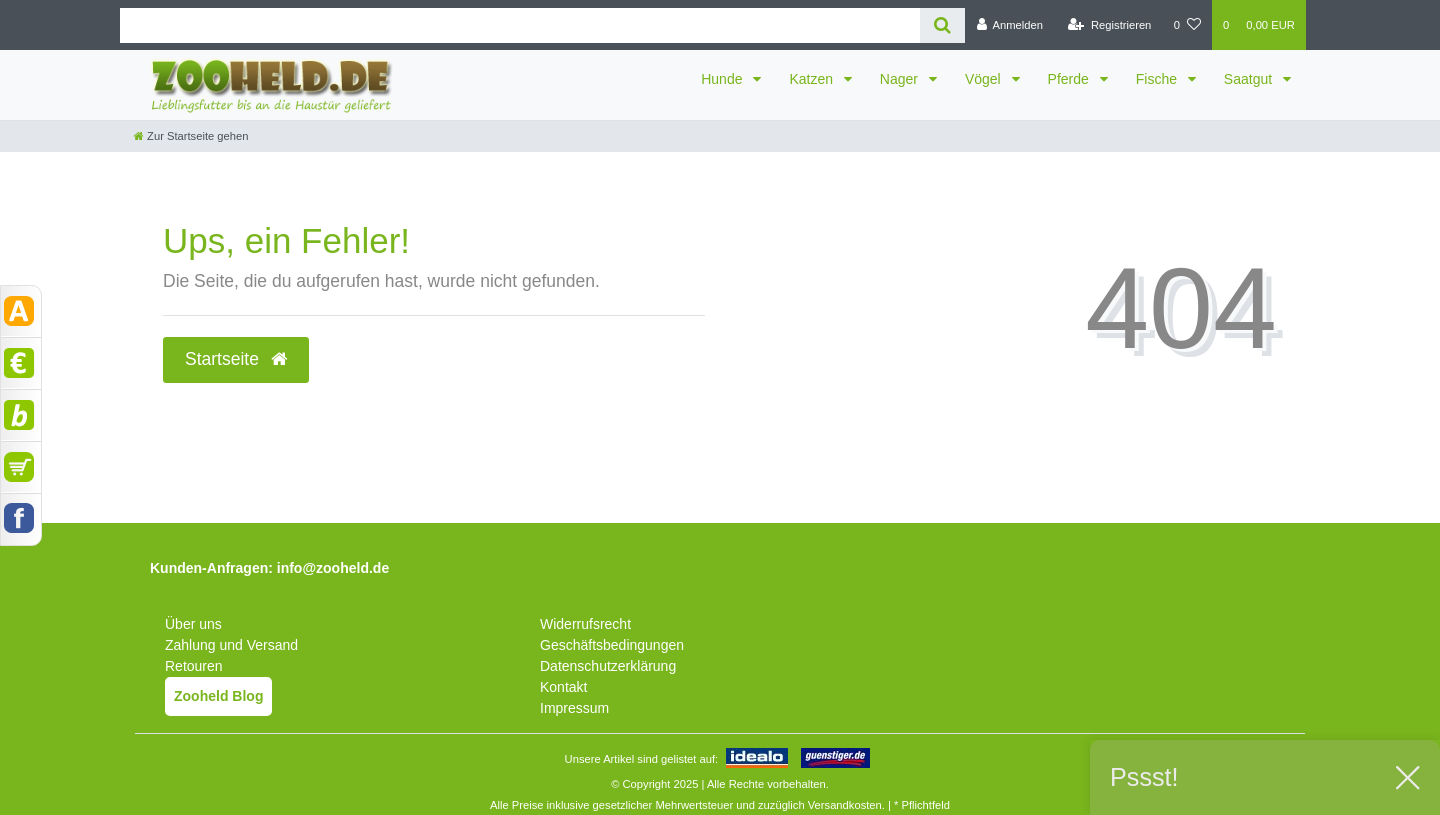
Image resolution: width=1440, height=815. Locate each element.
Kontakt (563, 687)
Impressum (574, 708)
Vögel (985, 79)
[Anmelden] (1009, 25)
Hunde (723, 79)
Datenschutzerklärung (608, 666)
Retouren (194, 666)
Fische (1158, 79)
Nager (901, 79)
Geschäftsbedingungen (612, 645)
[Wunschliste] (1187, 25)
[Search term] (520, 25)
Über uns (193, 624)
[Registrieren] (1109, 25)
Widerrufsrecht (585, 624)
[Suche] (942, 25)
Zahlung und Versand (231, 645)
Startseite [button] (236, 359)
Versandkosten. (846, 805)
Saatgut (1250, 79)
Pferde (1070, 79)
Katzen (812, 79)
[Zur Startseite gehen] (191, 136)
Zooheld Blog (218, 696)
